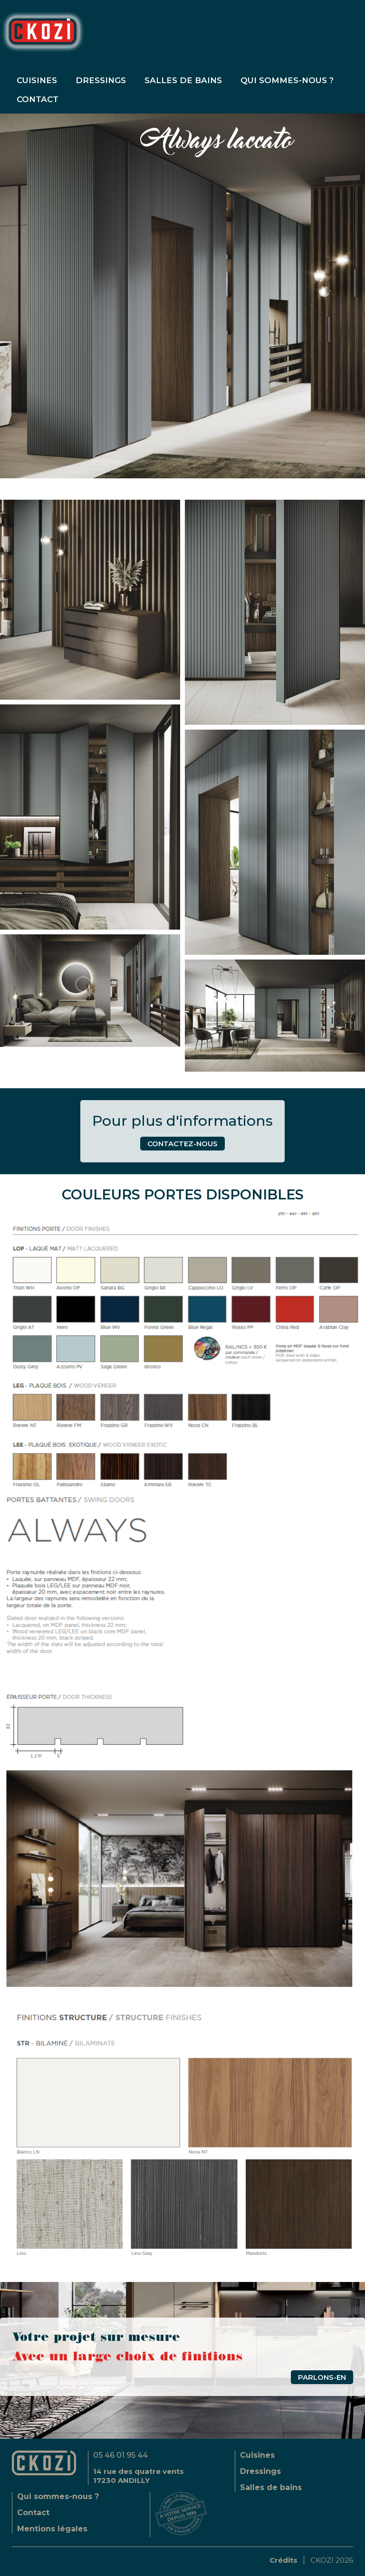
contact (37, 99)
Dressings (101, 80)
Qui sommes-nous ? (287, 80)
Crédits (283, 2560)
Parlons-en (322, 2377)
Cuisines (37, 80)
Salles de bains (183, 80)
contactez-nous (182, 1143)
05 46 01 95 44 (120, 2455)
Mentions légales (52, 2528)
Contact (33, 2512)
